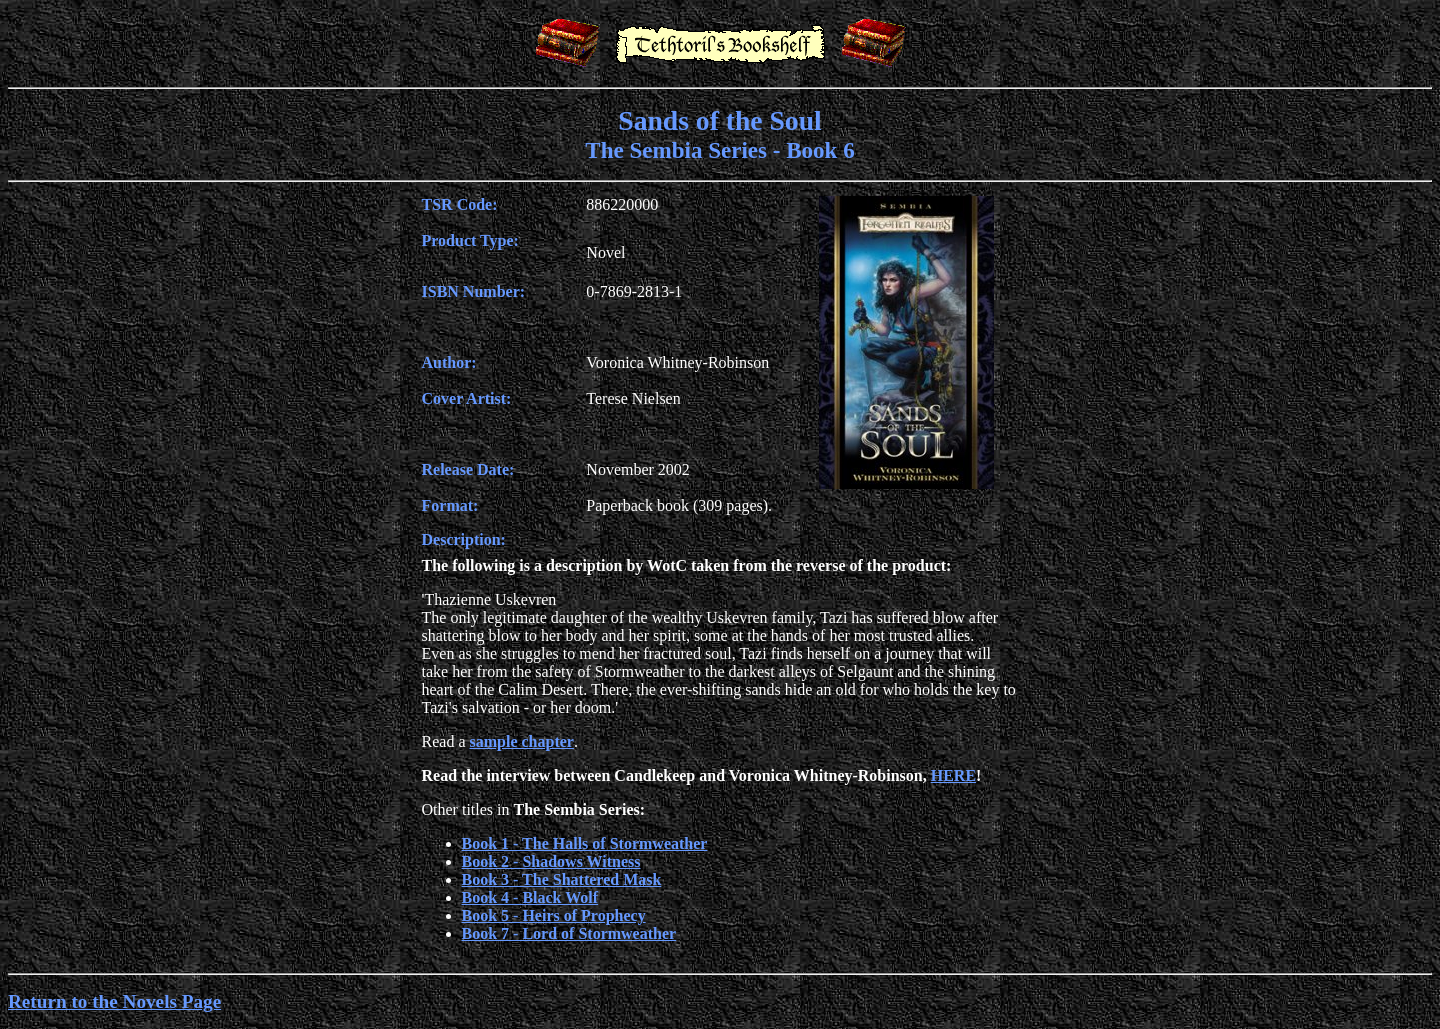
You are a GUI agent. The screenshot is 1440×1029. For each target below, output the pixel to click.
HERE (953, 775)
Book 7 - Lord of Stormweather (569, 933)
